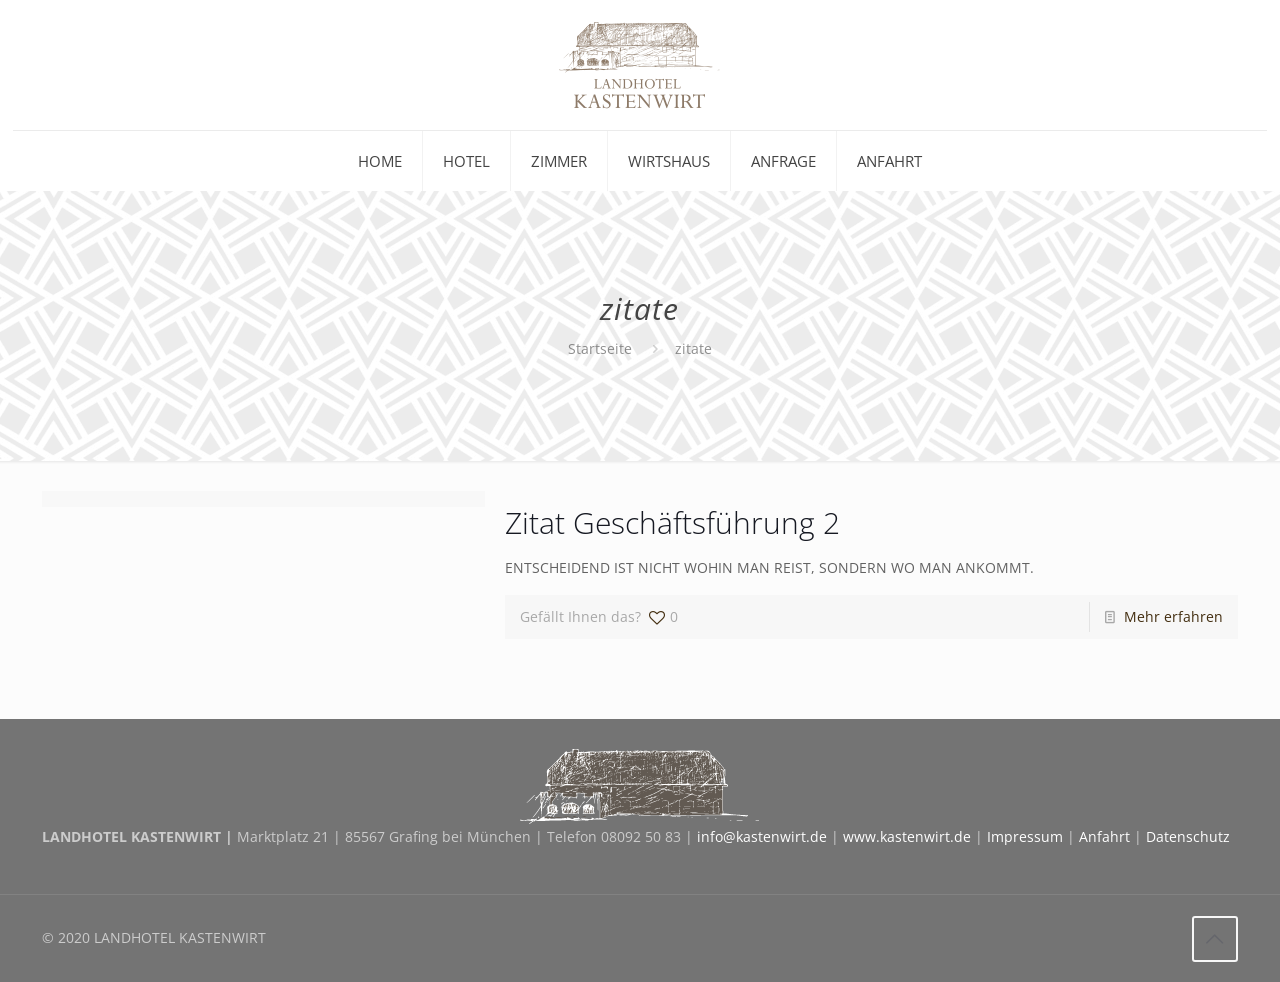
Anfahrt (1104, 836)
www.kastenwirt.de (907, 836)
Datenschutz (1188, 836)
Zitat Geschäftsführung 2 (672, 522)
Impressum (1025, 836)
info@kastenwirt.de (762, 836)
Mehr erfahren (1173, 616)
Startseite (600, 348)
